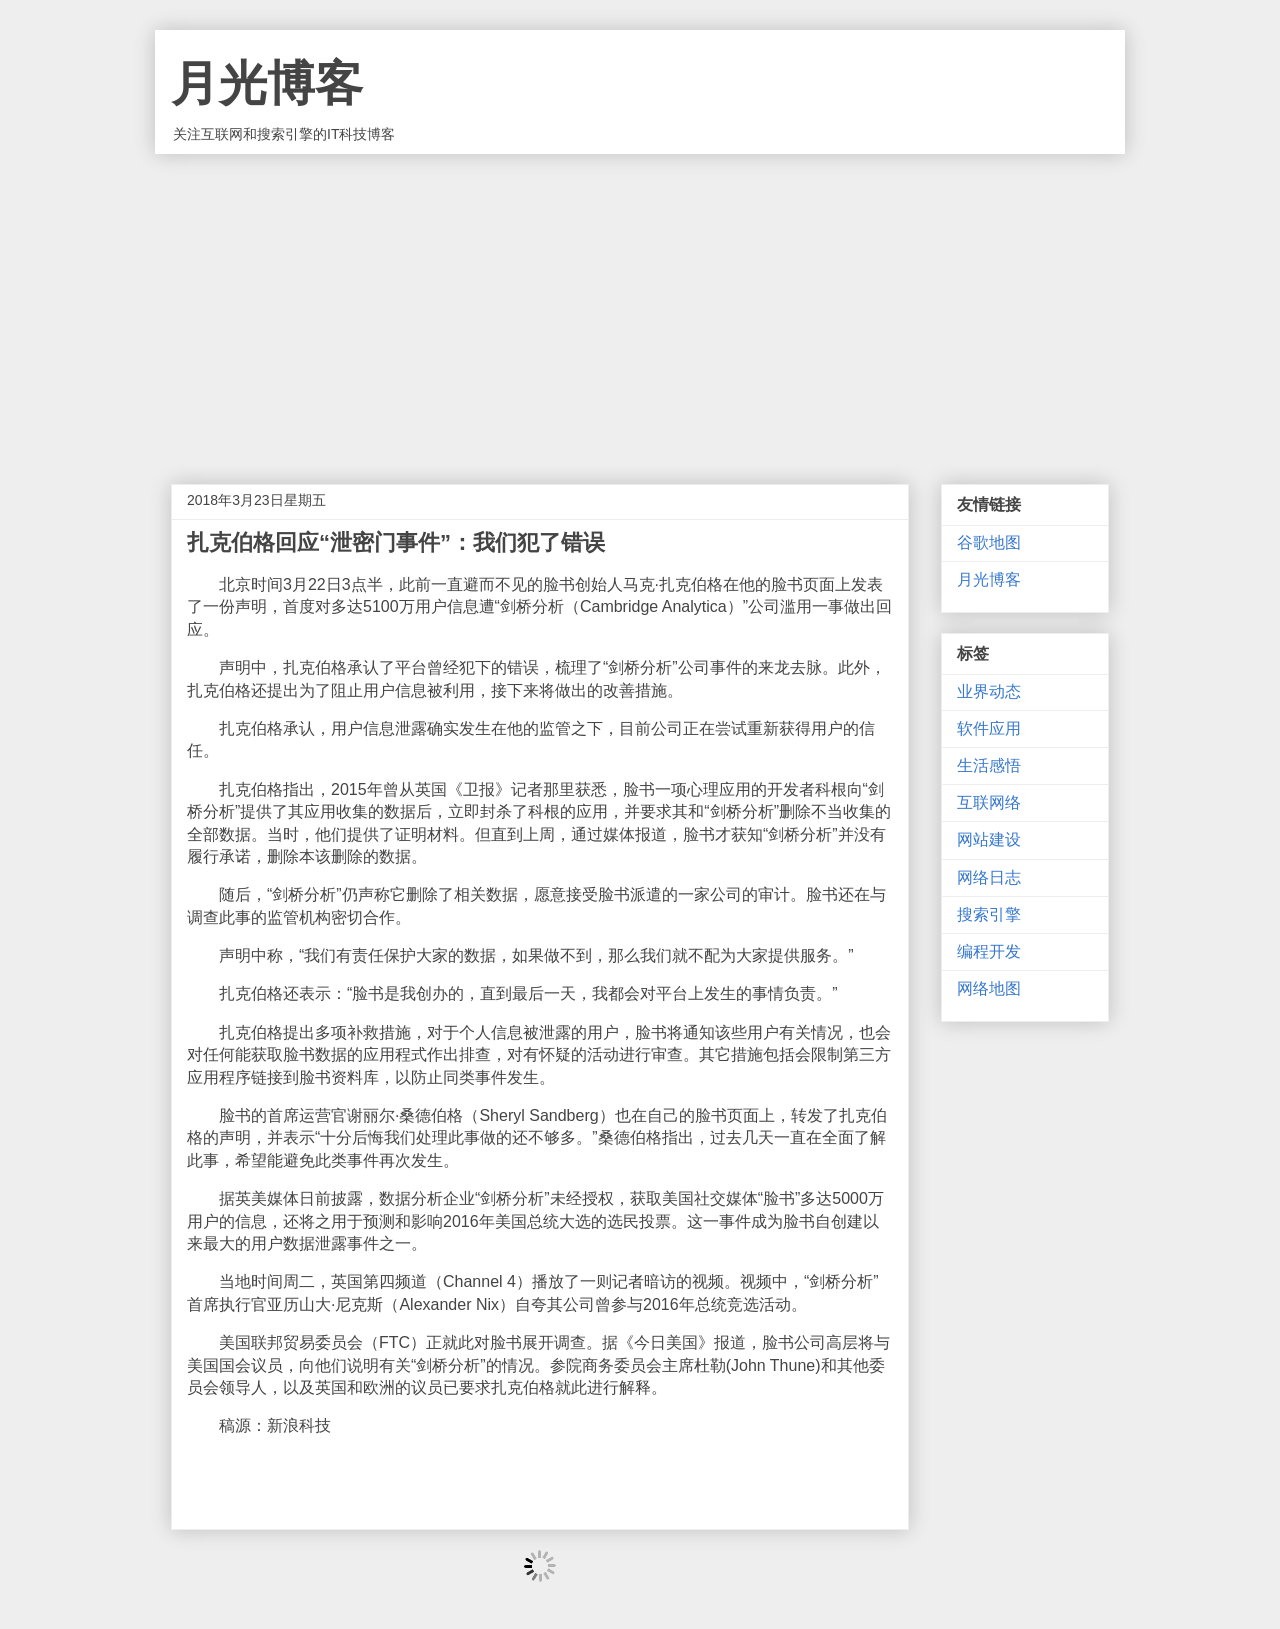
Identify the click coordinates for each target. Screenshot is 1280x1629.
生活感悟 (989, 765)
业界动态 (989, 691)
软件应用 (989, 728)
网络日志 (989, 877)
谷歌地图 (989, 542)
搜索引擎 (989, 914)
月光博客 (267, 83)
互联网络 (989, 802)
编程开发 (989, 951)
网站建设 (989, 839)
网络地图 (989, 988)
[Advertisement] (640, 304)
